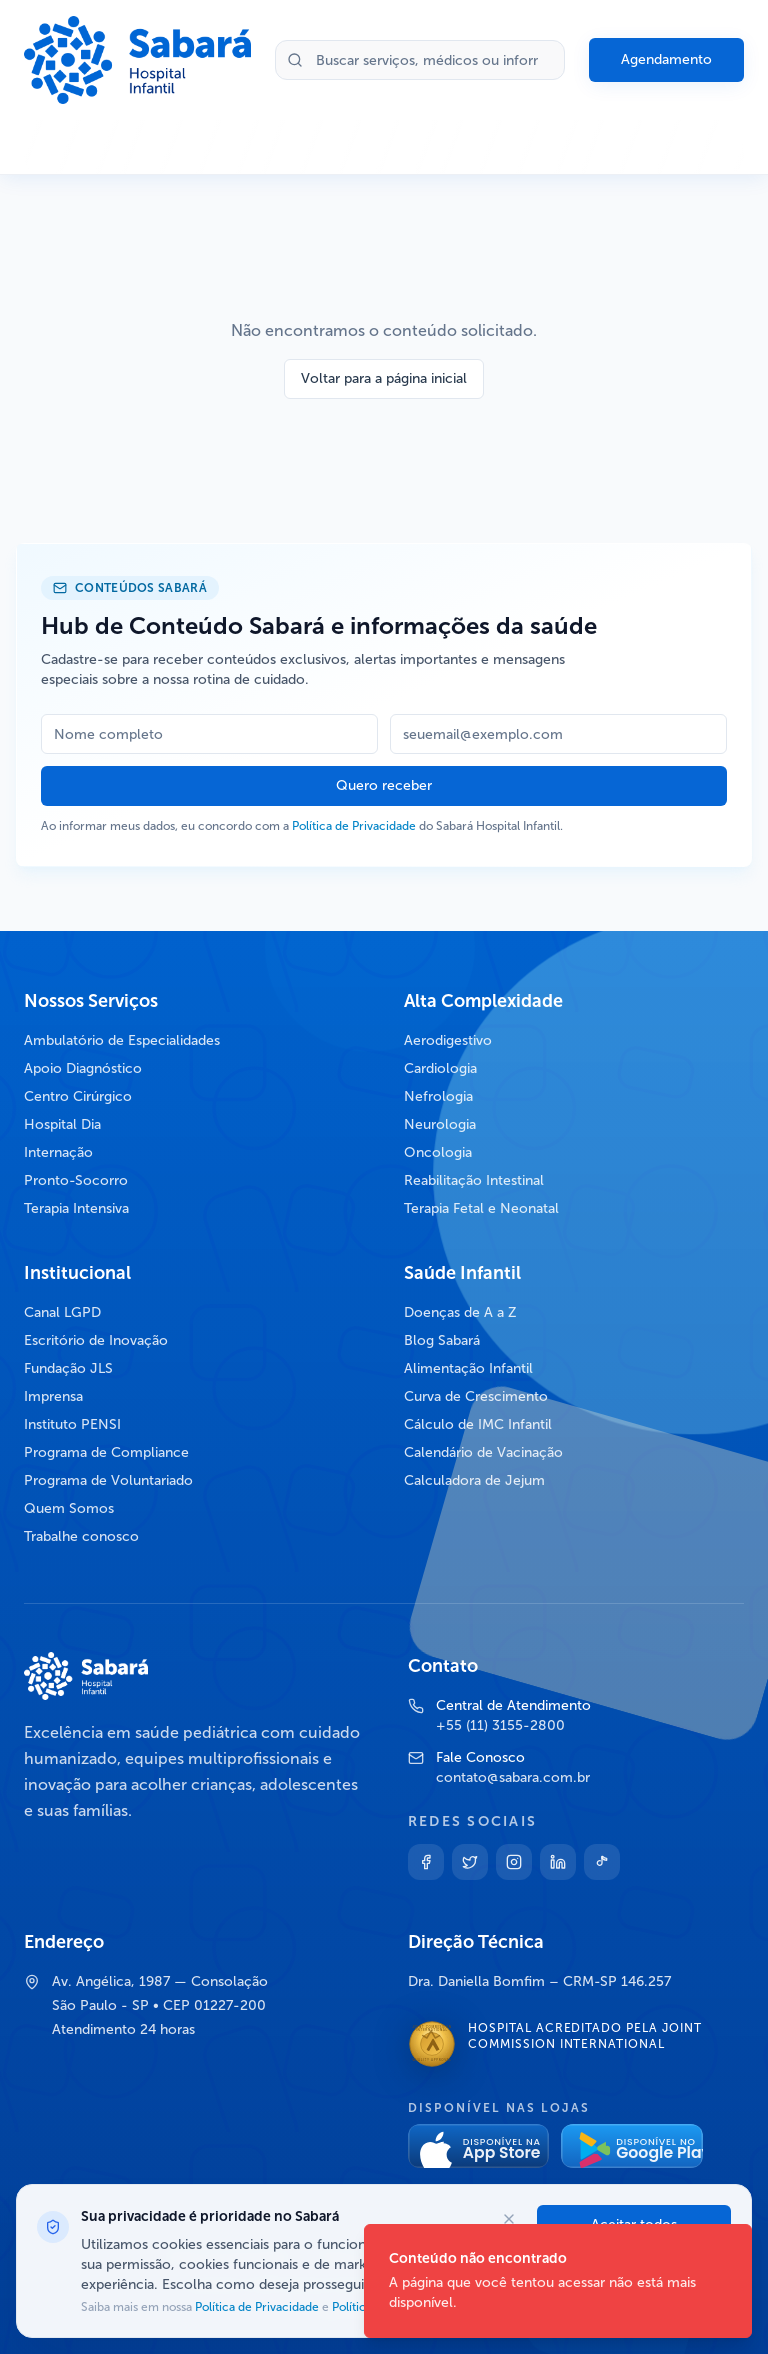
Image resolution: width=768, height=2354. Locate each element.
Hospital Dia (62, 1124)
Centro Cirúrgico (78, 1096)
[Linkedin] (558, 1862)
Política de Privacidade (354, 826)
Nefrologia (438, 1096)
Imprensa (53, 1396)
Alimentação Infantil (468, 1368)
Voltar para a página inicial (384, 378)
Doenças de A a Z (460, 1312)
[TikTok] (602, 1862)
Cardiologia (440, 1068)
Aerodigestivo (448, 1040)
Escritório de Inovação (96, 1340)
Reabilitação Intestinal (474, 1180)
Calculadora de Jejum (474, 1480)
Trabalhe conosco (81, 1536)
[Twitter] (470, 1862)
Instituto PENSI (72, 1424)
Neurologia (440, 1124)
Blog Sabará (442, 1340)
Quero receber (384, 785)
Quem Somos (69, 1508)
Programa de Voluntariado (108, 1480)
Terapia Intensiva (76, 1208)
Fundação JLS (68, 1368)
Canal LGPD (62, 1312)
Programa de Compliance (106, 1452)
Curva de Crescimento (476, 1396)
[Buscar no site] (420, 60)
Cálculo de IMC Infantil (478, 1424)
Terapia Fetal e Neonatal (481, 1208)
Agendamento (666, 59)
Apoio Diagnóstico (83, 1068)
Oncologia (438, 1152)
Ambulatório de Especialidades (122, 1040)
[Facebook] (426, 1862)
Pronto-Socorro (76, 1180)
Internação (58, 1152)
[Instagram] (514, 1862)
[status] (558, 2281)
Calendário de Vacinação (483, 1452)
